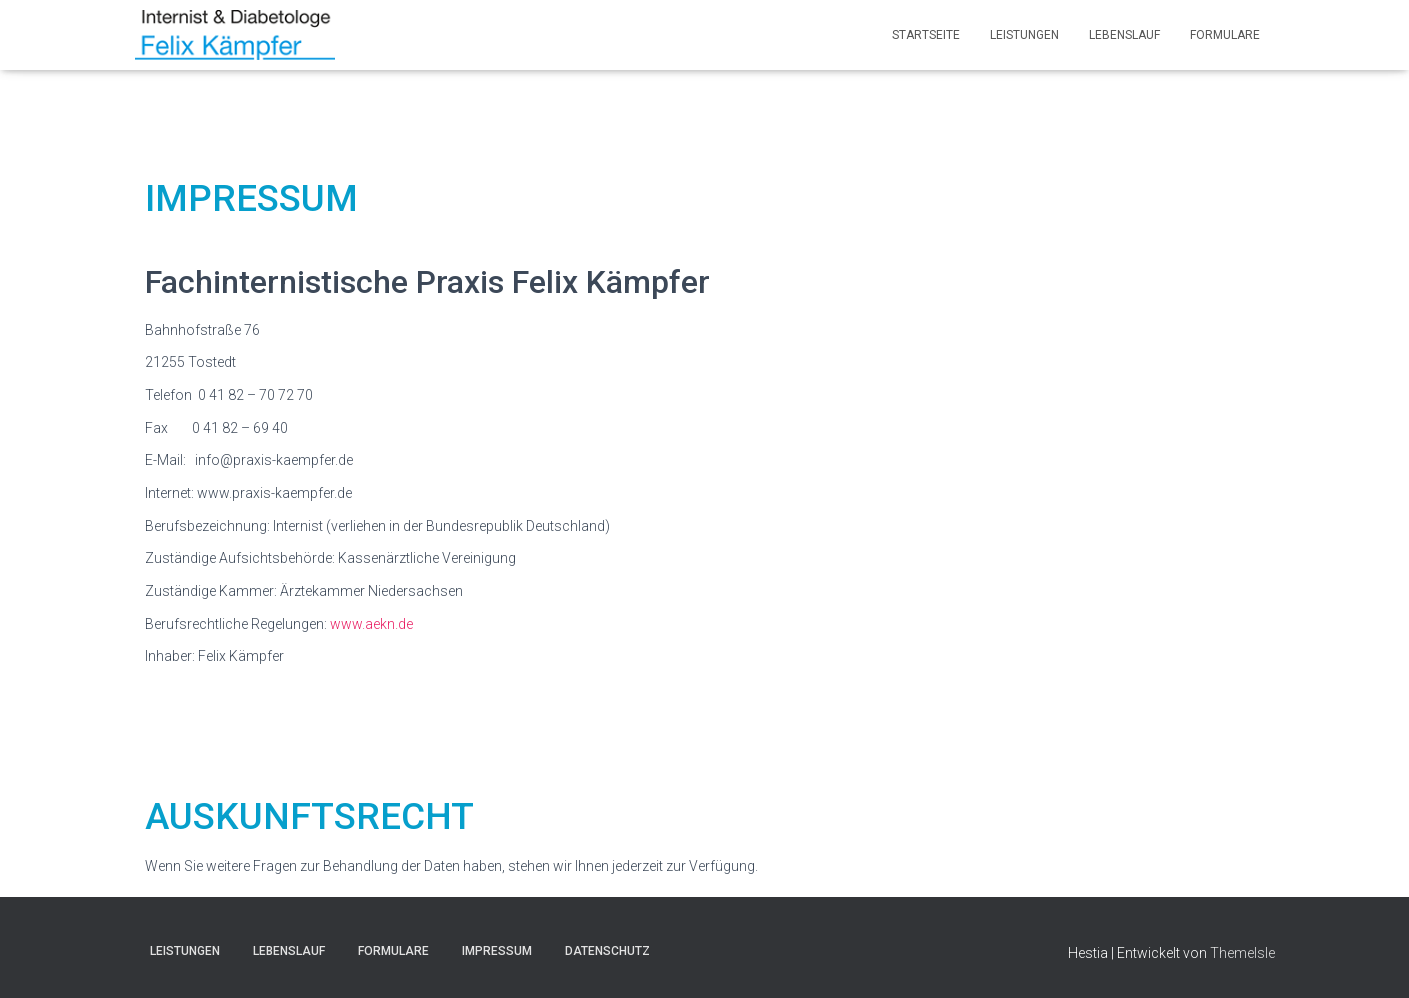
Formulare (1225, 35)
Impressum (497, 951)
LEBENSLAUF (1124, 35)
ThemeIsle (1242, 953)
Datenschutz (607, 951)
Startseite (926, 35)
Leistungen (1024, 35)
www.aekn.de (371, 624)
